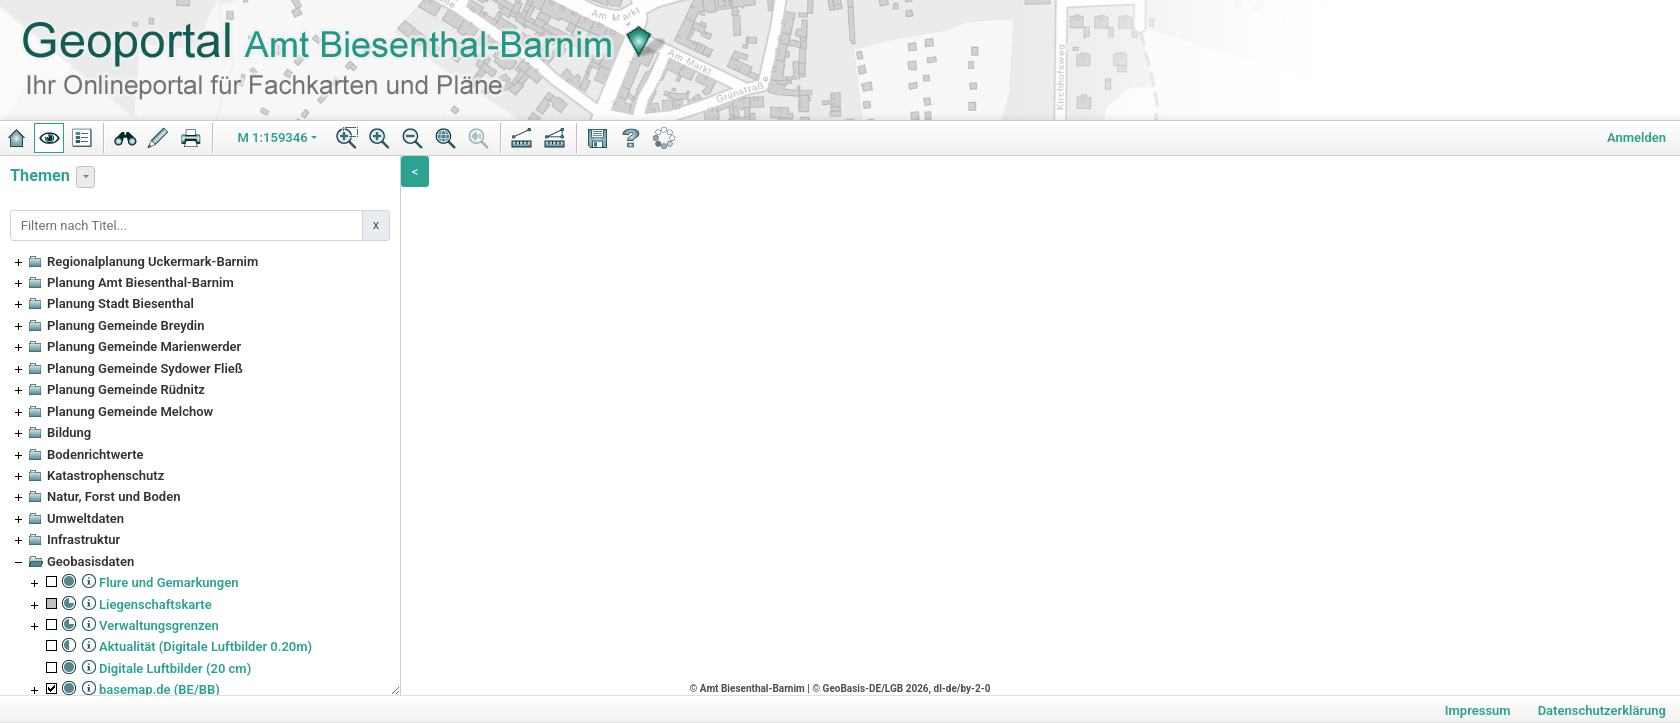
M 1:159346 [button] (273, 137)
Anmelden (1636, 137)
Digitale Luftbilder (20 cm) (175, 668)
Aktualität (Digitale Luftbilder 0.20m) (205, 646)
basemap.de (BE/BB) (159, 689)
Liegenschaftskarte (155, 604)
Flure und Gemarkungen (168, 582)
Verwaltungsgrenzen (159, 625)
